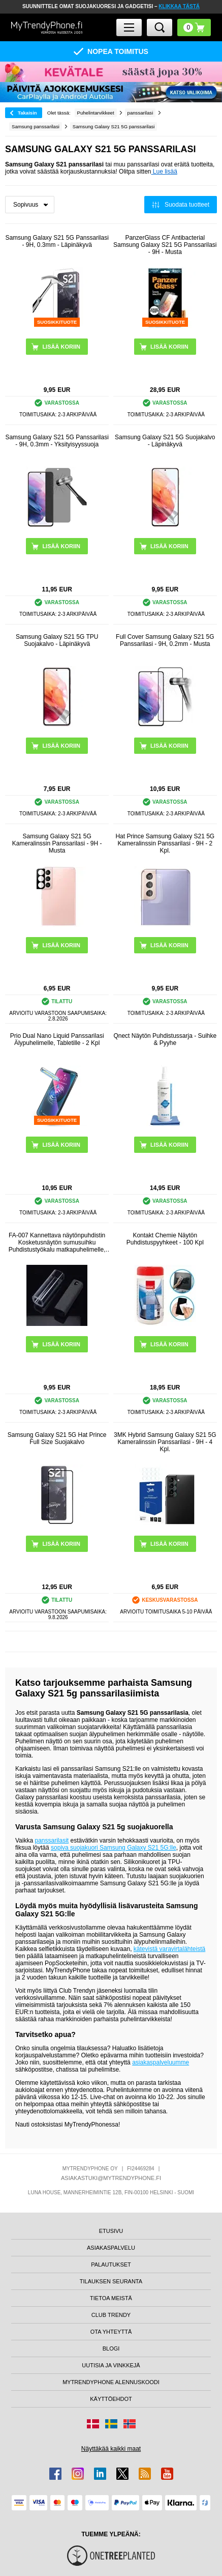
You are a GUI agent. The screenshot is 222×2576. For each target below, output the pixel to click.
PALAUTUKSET (111, 2264)
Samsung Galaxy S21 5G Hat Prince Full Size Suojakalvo (57, 1438)
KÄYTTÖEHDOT (111, 2399)
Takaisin (27, 113)
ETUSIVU (111, 2231)
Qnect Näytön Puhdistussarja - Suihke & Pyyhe (164, 1039)
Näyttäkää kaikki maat (111, 2448)
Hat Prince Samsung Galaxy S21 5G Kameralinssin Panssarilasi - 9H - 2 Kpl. (164, 843)
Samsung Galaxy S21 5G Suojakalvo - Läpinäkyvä (165, 441)
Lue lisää (164, 171)
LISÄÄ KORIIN (61, 1344)
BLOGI (111, 2348)
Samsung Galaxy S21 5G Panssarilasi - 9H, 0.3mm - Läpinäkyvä (56, 241)
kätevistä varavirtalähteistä (169, 1948)
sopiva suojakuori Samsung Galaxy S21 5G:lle (113, 1847)
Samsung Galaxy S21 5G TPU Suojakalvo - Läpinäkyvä (57, 640)
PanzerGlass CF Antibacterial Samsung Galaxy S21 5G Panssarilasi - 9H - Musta (164, 245)
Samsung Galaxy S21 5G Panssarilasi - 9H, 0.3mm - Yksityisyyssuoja (56, 441)
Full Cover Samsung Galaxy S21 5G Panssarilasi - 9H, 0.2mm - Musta (165, 640)
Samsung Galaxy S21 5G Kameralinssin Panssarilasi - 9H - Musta (57, 843)
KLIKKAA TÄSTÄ (179, 6)
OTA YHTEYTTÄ (111, 2332)
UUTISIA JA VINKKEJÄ (111, 2365)
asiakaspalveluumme (160, 2062)
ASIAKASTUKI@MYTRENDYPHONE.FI (111, 2178)
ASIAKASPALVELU (111, 2248)
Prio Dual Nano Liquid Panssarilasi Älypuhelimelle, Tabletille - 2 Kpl (57, 1039)
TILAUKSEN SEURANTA (111, 2281)
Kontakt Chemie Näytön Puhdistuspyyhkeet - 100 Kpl (165, 1239)
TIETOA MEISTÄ (111, 2298)
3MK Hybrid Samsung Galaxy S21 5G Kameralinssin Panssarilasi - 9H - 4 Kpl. (165, 1442)
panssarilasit (52, 1840)
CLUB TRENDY (111, 2315)
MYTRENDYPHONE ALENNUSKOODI (111, 2382)
